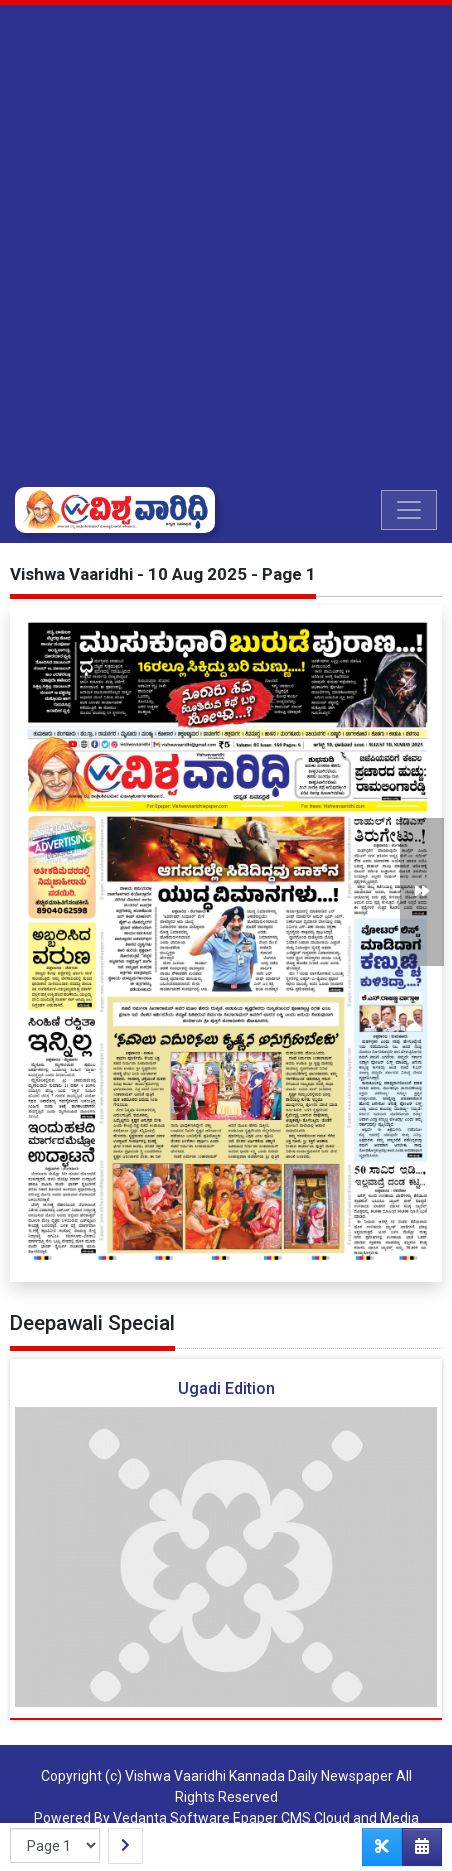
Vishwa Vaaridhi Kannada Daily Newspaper (259, 1776)
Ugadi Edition (226, 1388)
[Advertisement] (226, 246)
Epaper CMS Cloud (291, 1818)
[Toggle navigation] (409, 510)
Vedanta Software (171, 1818)
